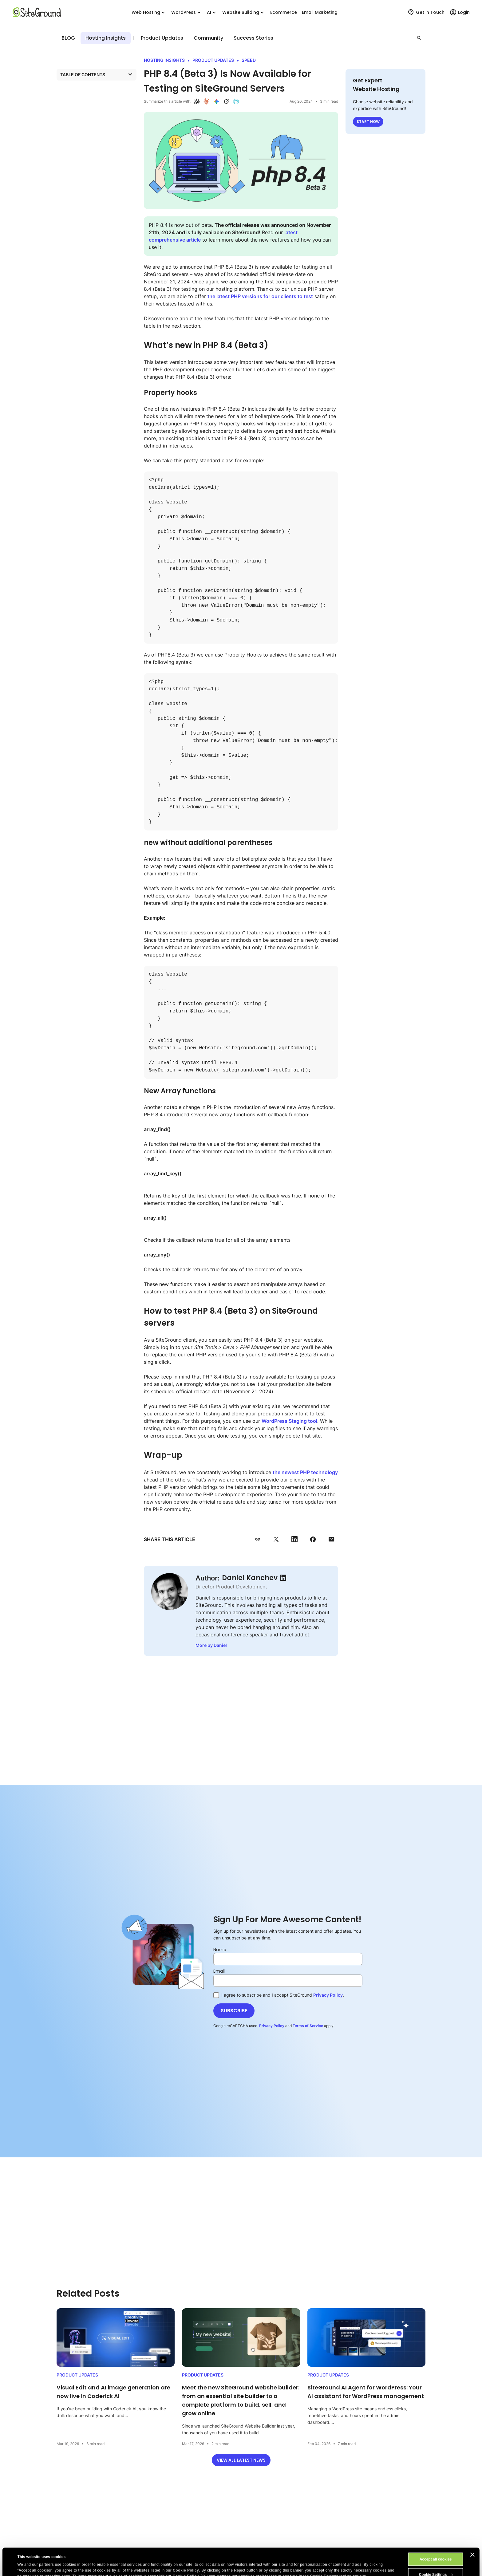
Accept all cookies (436, 2533)
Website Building (243, 12)
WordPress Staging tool (289, 1421)
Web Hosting (149, 12)
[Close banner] (472, 2529)
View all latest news (241, 2460)
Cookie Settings (436, 2549)
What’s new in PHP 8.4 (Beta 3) (93, 87)
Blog (68, 37)
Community (208, 38)
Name (219, 1950)
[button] (419, 38)
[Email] (287, 1980)
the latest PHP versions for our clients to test (260, 296)
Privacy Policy (328, 1995)
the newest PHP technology (305, 1472)
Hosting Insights (163, 38)
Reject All (435, 2564)
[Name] (287, 1959)
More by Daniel (211, 1645)
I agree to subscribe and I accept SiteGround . (278, 1995)
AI (212, 12)
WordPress (186, 12)
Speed (249, 60)
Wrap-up (71, 112)
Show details (28, 2560)
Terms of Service (308, 2025)
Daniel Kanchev (250, 1578)
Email (219, 1971)
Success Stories (253, 38)
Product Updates (111, 38)
